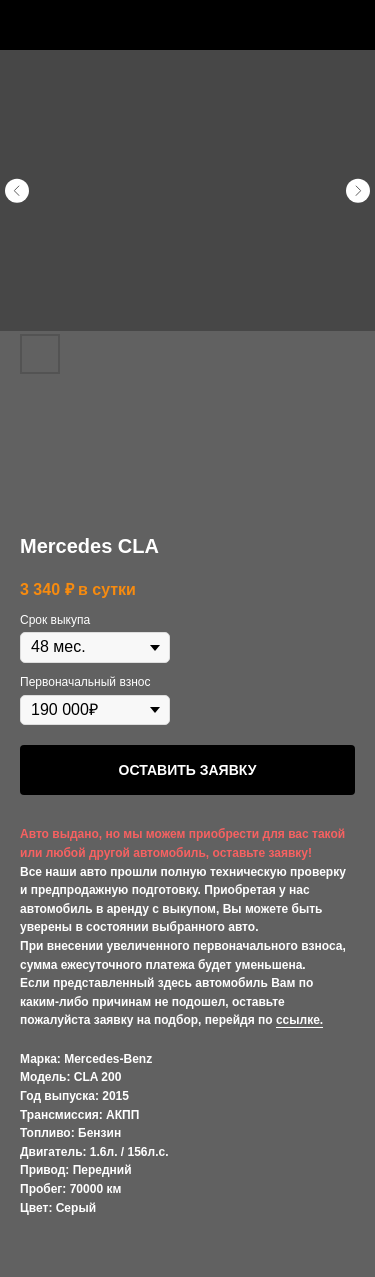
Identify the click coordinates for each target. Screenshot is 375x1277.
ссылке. (299, 1020)
